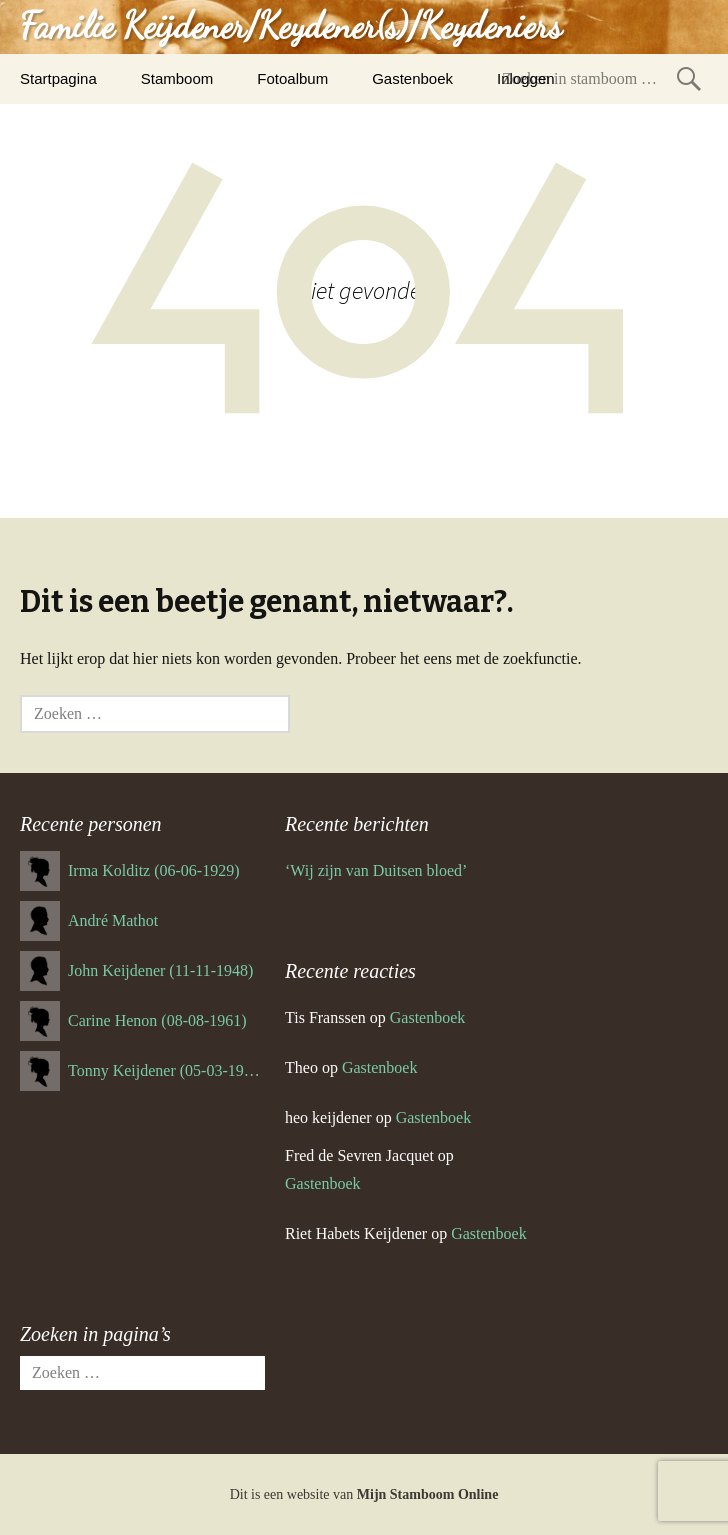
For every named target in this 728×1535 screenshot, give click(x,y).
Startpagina (58, 78)
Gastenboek (412, 78)
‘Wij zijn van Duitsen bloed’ (376, 870)
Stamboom (177, 78)
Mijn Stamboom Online (428, 1494)
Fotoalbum (292, 78)
